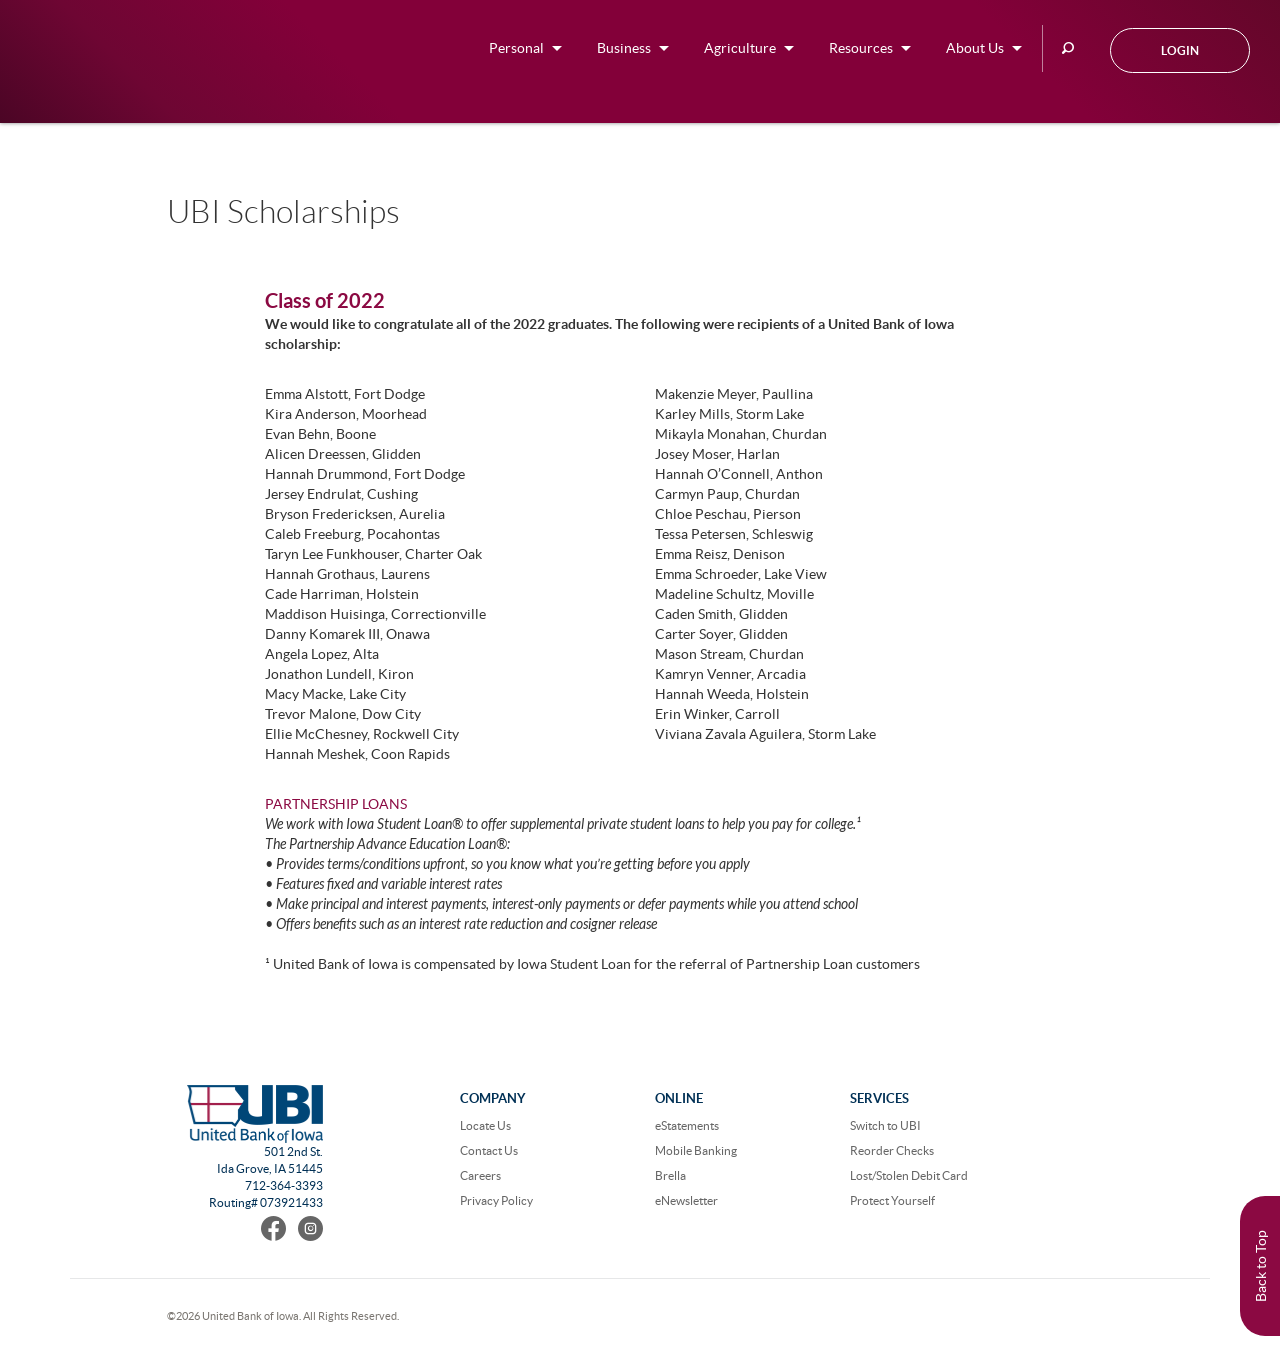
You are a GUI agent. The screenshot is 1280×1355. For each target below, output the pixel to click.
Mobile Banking (696, 1150)
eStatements (687, 1125)
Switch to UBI (885, 1125)
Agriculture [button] (740, 48)
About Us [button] (975, 48)
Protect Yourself (892, 1200)
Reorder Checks (892, 1150)
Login (1180, 50)
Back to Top (1261, 1266)
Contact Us (489, 1150)
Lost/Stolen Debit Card (909, 1175)
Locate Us (485, 1125)
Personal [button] (516, 48)
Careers (480, 1175)
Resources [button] (861, 48)
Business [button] (624, 48)
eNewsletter (686, 1200)
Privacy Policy (496, 1200)
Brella (670, 1175)
